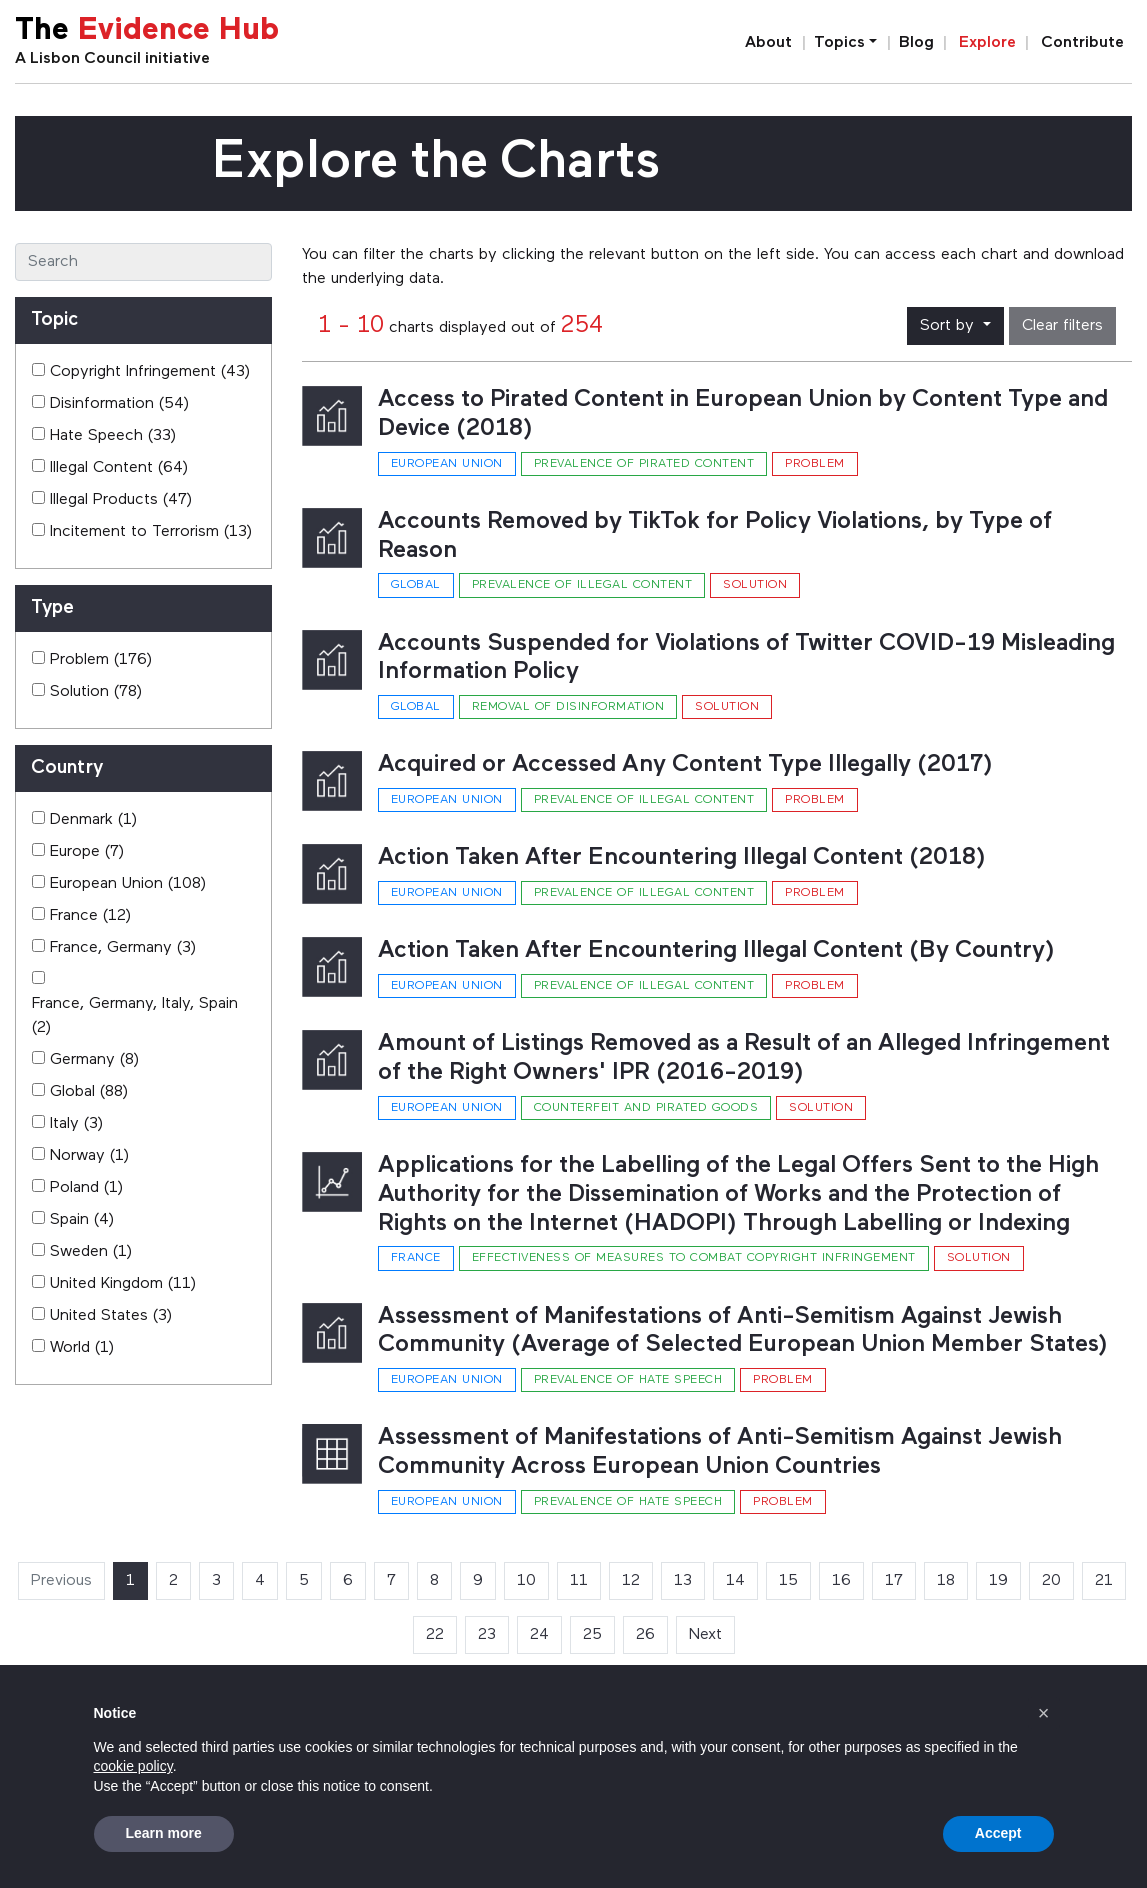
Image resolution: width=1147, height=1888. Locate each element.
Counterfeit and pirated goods (646, 1108)
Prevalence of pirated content (644, 464)
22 (435, 1635)
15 (788, 1581)
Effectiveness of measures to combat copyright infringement (694, 1258)
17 (894, 1581)
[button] (1044, 1713)
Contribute (1082, 43)
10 (526, 1581)
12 (631, 1581)
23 (487, 1635)
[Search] (143, 262)
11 (579, 1581)
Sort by (949, 326)
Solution (755, 585)
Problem (815, 464)
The (147, 31)
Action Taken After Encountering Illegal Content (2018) (682, 858)
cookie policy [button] (133, 1766)
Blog (916, 43)
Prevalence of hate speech (628, 1380)
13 (683, 1581)
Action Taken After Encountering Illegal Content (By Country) (716, 951)
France (416, 1258)
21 (1104, 1581)
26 (645, 1635)
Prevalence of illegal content (582, 585)
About (768, 43)
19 (998, 1581)
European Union (447, 464)
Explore (987, 43)
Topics (839, 43)
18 (946, 1581)
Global (416, 585)
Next (705, 1635)
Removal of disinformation (568, 707)
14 (735, 1581)
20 (1051, 1581)
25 (592, 1635)
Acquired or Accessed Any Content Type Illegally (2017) (685, 765)
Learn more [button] (164, 1833)
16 (841, 1581)
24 (539, 1635)
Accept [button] (998, 1833)
